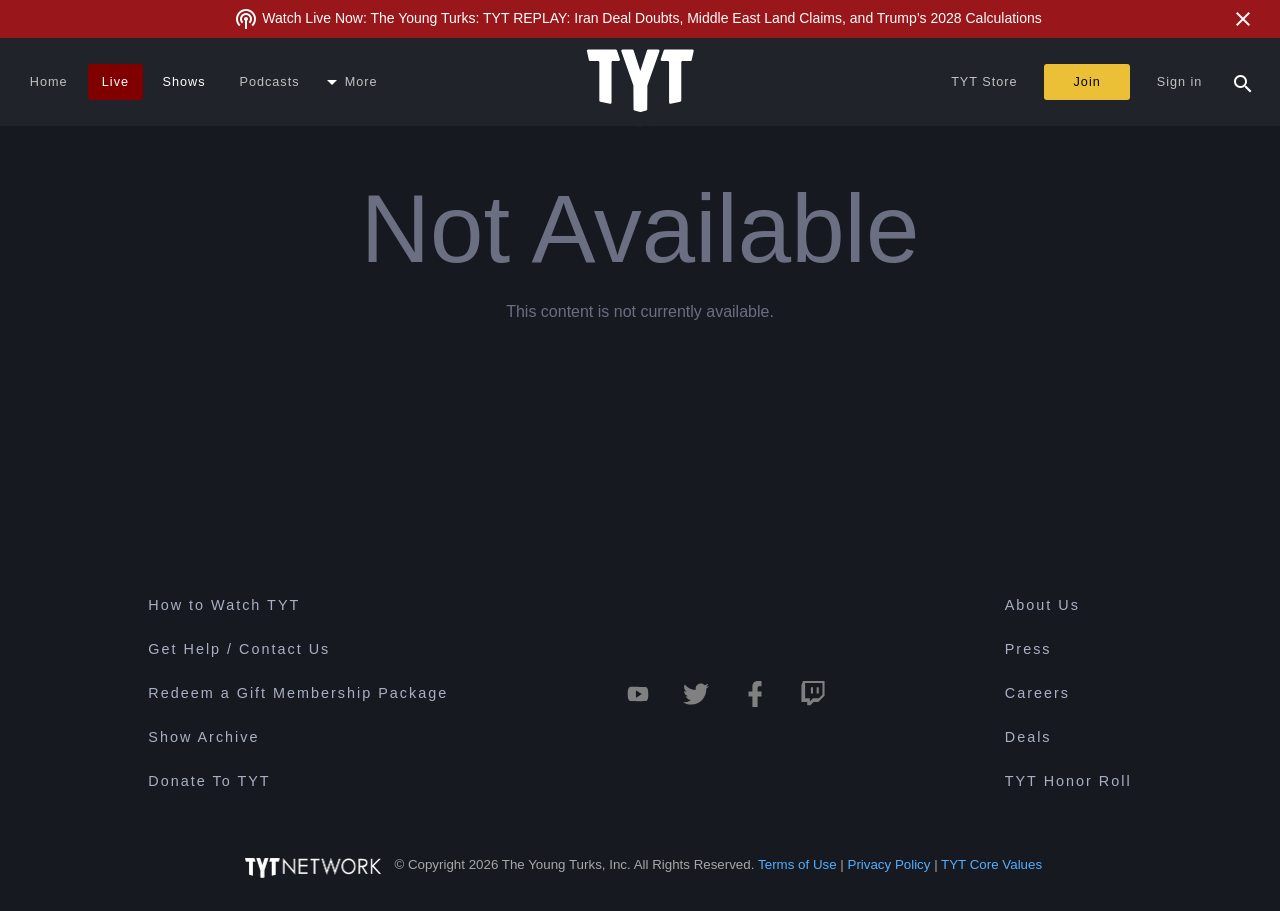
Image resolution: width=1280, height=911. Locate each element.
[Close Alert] (1243, 19)
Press (1028, 649)
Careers (1037, 693)
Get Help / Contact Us (239, 649)
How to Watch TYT (224, 605)
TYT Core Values (991, 864)
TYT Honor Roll (1068, 781)
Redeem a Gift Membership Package (298, 693)
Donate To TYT (209, 781)
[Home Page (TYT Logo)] (640, 82)
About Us (1042, 605)
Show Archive (203, 737)
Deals (1028, 737)
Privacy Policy (889, 864)
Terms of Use (797, 864)
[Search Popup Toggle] (1243, 82)
